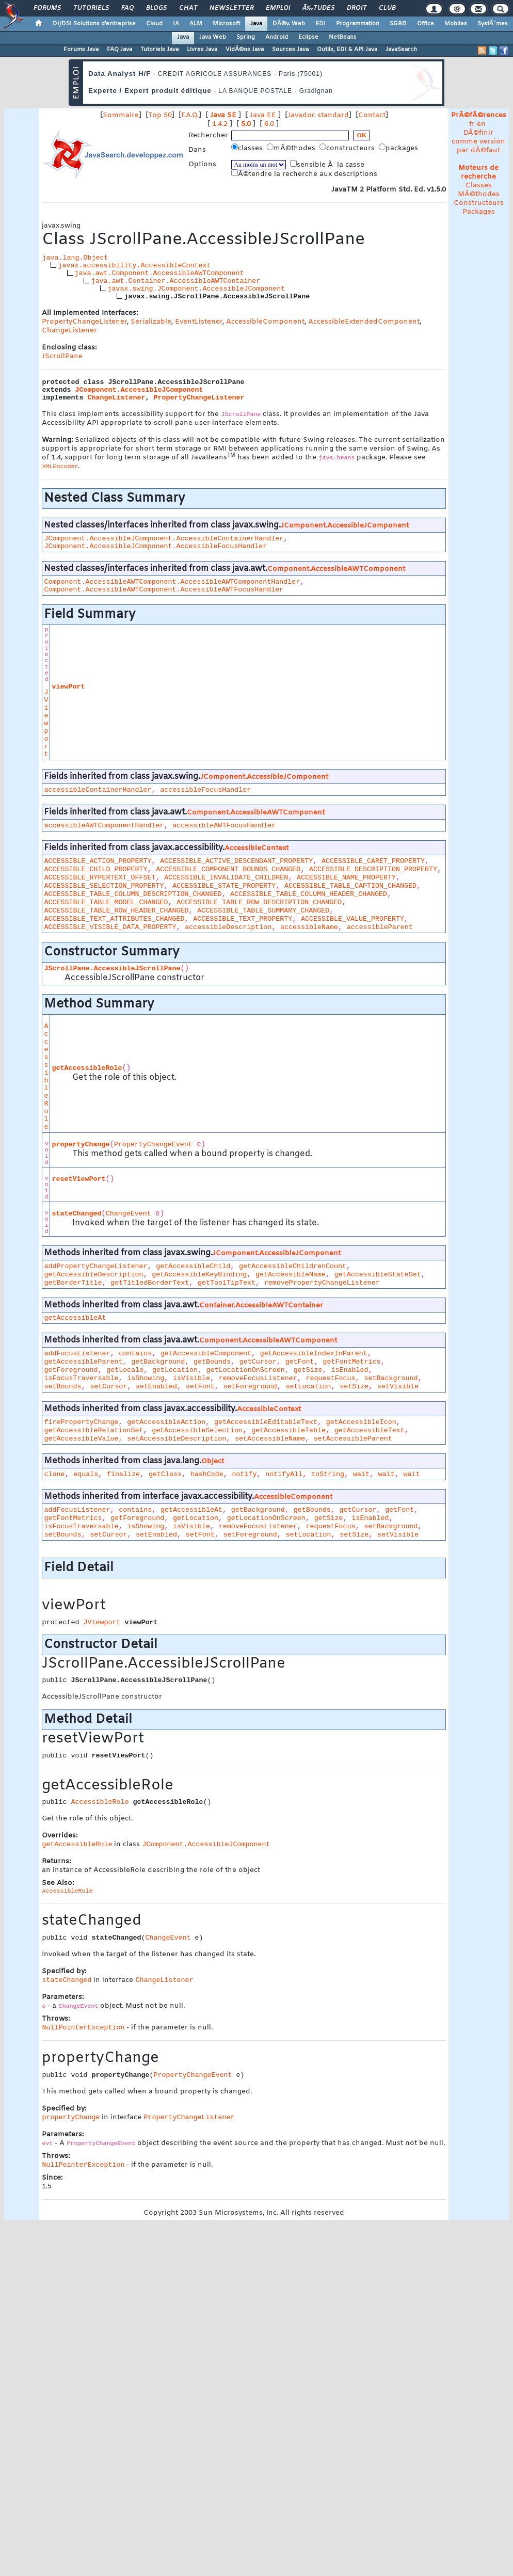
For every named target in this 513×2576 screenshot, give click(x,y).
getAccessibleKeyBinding (199, 1274)
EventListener (198, 321)
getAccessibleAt (75, 1318)
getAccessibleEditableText (265, 1422)
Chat (188, 8)
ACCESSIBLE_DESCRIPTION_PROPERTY (373, 869)
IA (176, 23)
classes (248, 148)
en (481, 124)
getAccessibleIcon (361, 1422)
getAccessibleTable (288, 1430)
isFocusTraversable (81, 1378)
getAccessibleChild (193, 1266)
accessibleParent (380, 927)
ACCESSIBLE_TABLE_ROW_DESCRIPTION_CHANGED (259, 902)
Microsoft (226, 23)
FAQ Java (119, 49)
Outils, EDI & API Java (347, 49)
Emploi (278, 8)
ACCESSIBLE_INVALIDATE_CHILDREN (226, 878)
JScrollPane (62, 356)
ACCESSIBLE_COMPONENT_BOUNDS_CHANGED (228, 869)
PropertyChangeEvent (153, 1144)
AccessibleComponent (265, 321)
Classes (479, 185)
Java (256, 23)
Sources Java (290, 49)
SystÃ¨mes (492, 23)
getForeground (71, 1370)
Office (425, 23)
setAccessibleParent (353, 1439)
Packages (478, 211)
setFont (200, 1386)
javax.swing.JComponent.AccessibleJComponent (196, 289)
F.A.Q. (190, 115)
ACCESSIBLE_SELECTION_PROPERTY (104, 886)
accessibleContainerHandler (97, 790)
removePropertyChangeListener (322, 1283)
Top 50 (160, 115)
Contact (372, 115)
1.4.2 (220, 124)
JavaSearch (401, 49)
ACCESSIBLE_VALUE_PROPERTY (352, 919)
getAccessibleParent (83, 1362)
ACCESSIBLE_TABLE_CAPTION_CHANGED (350, 886)
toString (327, 1474)
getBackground (158, 1362)
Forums (47, 8)
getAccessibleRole (87, 1068)
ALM (195, 23)
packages (399, 148)
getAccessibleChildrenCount (292, 1266)
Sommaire (121, 115)
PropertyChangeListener (84, 321)
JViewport (46, 723)
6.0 (269, 124)
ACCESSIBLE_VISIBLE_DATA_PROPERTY (110, 927)
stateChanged (76, 1214)
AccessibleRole (46, 1076)
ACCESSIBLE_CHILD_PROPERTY (95, 869)
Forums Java (81, 49)
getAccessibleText (369, 1430)
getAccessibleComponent (206, 1353)
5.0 (246, 124)
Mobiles (455, 23)
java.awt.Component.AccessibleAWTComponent (159, 273)
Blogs (156, 8)
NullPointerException (83, 2027)
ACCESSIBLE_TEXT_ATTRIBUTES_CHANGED (114, 919)
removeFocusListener (258, 1378)
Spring (245, 37)
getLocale (124, 1370)
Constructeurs (479, 203)
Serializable (151, 321)
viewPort (68, 687)
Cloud (154, 23)
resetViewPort (78, 1179)
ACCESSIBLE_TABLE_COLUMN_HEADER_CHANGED (308, 894)
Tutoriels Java (159, 49)
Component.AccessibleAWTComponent (336, 569)
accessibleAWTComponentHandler (104, 825)
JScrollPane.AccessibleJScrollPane (112, 968)
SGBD (398, 23)
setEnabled (156, 1386)
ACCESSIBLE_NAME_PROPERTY (346, 878)
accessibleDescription (228, 927)
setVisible (398, 1386)
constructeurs (348, 148)
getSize (308, 1370)
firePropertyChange (81, 1422)
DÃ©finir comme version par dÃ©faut (478, 142)
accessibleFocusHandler (205, 790)
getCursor (258, 1362)
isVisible (191, 1378)
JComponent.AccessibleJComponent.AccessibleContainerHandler (163, 538)
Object (212, 1461)
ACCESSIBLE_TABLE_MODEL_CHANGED (106, 902)
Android (276, 37)
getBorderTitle (73, 1283)
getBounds (212, 1362)
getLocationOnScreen (245, 1370)
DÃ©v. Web (288, 23)
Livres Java (202, 49)
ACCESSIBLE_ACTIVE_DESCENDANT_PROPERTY (236, 861)
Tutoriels (91, 8)
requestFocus (331, 1378)
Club (387, 8)
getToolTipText (226, 1283)
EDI (320, 23)
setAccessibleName (270, 1439)
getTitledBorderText (149, 1283)
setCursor (108, 1386)
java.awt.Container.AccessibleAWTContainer (175, 281)
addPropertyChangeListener (95, 1266)
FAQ (127, 8)
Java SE (223, 115)
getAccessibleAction (166, 1422)
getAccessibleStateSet (377, 1274)
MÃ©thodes (479, 194)
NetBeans (343, 37)
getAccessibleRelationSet (93, 1430)
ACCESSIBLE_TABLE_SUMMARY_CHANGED (263, 911)
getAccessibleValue (81, 1439)
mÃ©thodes (292, 148)
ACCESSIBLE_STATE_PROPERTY (224, 886)
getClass (165, 1474)
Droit (356, 8)
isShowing (145, 1378)
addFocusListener (77, 1353)
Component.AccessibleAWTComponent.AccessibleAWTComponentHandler (172, 582)
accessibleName (309, 927)
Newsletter (231, 8)
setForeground (250, 1386)
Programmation (357, 23)
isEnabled (349, 1370)
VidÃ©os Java (245, 49)
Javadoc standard (318, 115)
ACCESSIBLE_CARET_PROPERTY (373, 861)
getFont (299, 1362)
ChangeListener (69, 330)
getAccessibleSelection (197, 1430)
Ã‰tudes (318, 8)
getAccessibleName (290, 1274)
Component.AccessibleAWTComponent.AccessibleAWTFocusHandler (163, 590)
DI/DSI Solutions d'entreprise (94, 23)
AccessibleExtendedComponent (364, 321)
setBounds (62, 1386)
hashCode (206, 1474)
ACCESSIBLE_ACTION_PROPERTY (97, 861)
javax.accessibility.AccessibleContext (134, 265)
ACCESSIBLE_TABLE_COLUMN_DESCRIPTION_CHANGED (132, 894)
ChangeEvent (128, 1214)
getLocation (175, 1370)
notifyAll (283, 1474)
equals (85, 1474)
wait (361, 1474)
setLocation (308, 1386)
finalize (123, 1474)
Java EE (263, 115)
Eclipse (308, 37)
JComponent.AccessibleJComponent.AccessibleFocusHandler (155, 546)
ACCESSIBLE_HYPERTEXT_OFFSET (99, 878)
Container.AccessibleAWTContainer (261, 1305)
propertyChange (80, 1144)
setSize (354, 1386)
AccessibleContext (256, 848)
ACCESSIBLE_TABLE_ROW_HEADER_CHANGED (116, 911)
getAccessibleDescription (93, 1274)
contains (135, 1353)
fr (472, 124)
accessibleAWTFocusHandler (224, 825)
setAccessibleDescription (176, 1439)
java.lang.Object (75, 258)
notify (244, 1474)
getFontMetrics (351, 1362)
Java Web (212, 37)
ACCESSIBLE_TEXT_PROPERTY (242, 919)
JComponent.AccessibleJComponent (139, 390)
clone (54, 1474)
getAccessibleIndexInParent (313, 1353)
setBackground (391, 1378)
